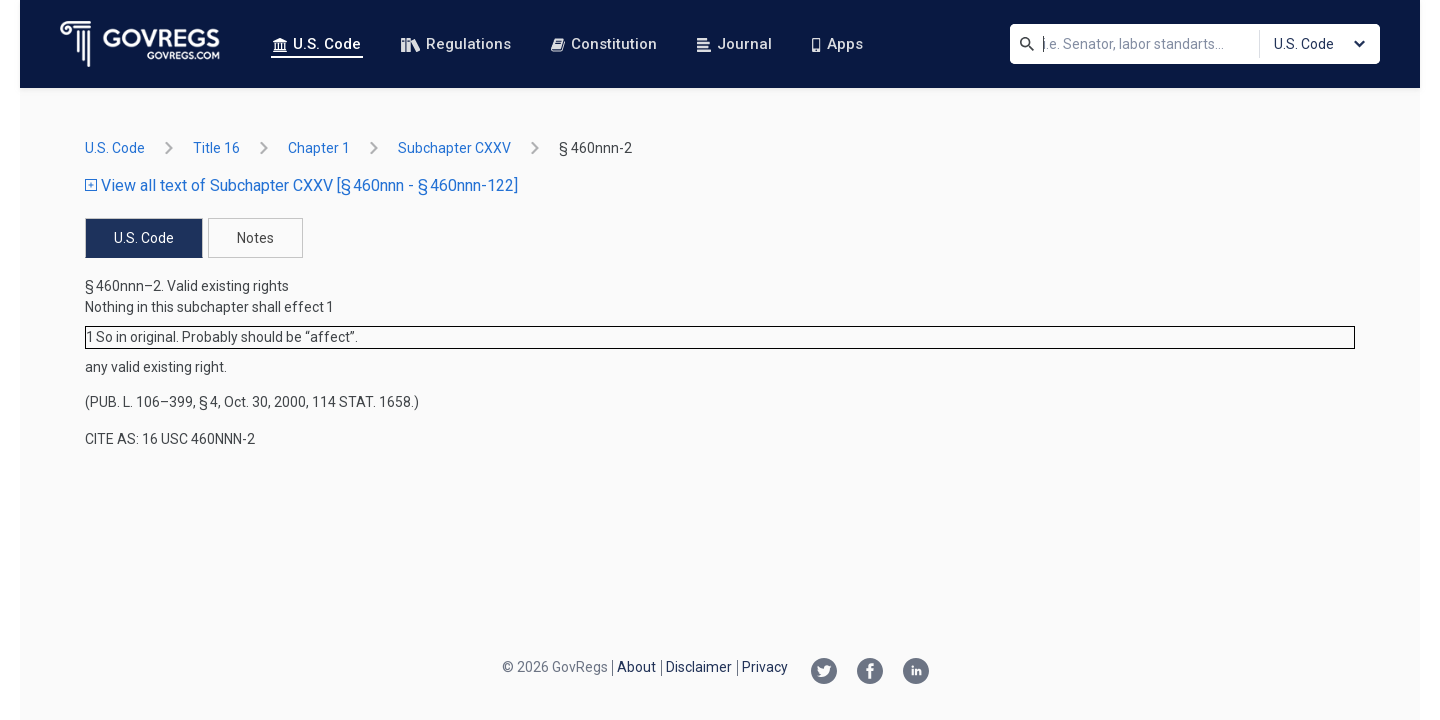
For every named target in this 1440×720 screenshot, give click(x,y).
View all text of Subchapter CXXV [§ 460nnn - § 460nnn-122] (301, 185)
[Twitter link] (824, 673)
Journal (734, 44)
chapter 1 (319, 148)
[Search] (1027, 44)
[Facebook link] (870, 673)
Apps (837, 44)
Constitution (604, 44)
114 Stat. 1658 (361, 402)
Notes (255, 238)
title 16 (216, 148)
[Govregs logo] (140, 44)
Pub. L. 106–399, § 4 (154, 402)
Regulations (456, 44)
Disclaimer (699, 667)
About (636, 667)
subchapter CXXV (454, 148)
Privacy (765, 667)
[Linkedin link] (916, 673)
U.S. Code (317, 44)
